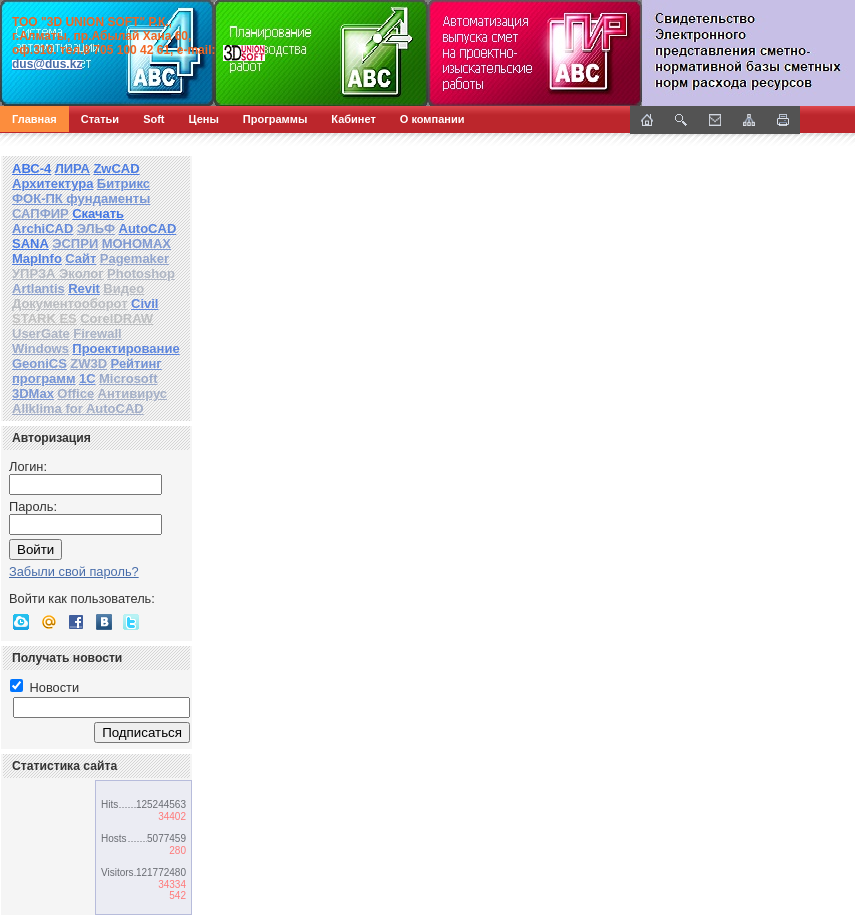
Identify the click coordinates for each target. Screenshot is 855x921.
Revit (84, 288)
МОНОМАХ (136, 243)
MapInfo (37, 258)
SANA (30, 243)
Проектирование (125, 348)
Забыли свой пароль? (74, 571)
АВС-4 (31, 168)
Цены (204, 119)
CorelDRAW (116, 318)
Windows (40, 348)
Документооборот (70, 303)
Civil (144, 303)
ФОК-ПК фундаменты (81, 198)
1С (87, 378)
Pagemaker (134, 258)
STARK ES (44, 318)
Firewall (97, 333)
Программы (275, 119)
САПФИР (40, 213)
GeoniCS (39, 363)
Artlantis (38, 288)
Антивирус (133, 393)
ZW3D (88, 363)
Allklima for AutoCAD (78, 408)
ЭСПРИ (75, 243)
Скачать (98, 213)
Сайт (80, 258)
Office (75, 393)
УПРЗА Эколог (58, 273)
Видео (123, 288)
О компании (432, 119)
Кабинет (353, 119)
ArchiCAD (42, 228)
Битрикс (123, 183)
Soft (153, 119)
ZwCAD (116, 168)
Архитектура (52, 183)
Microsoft (128, 378)
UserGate (41, 333)
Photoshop (141, 273)
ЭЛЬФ (96, 228)
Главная (34, 119)
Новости (44, 687)
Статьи (100, 119)
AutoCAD (148, 228)
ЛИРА (72, 168)
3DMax (33, 393)
